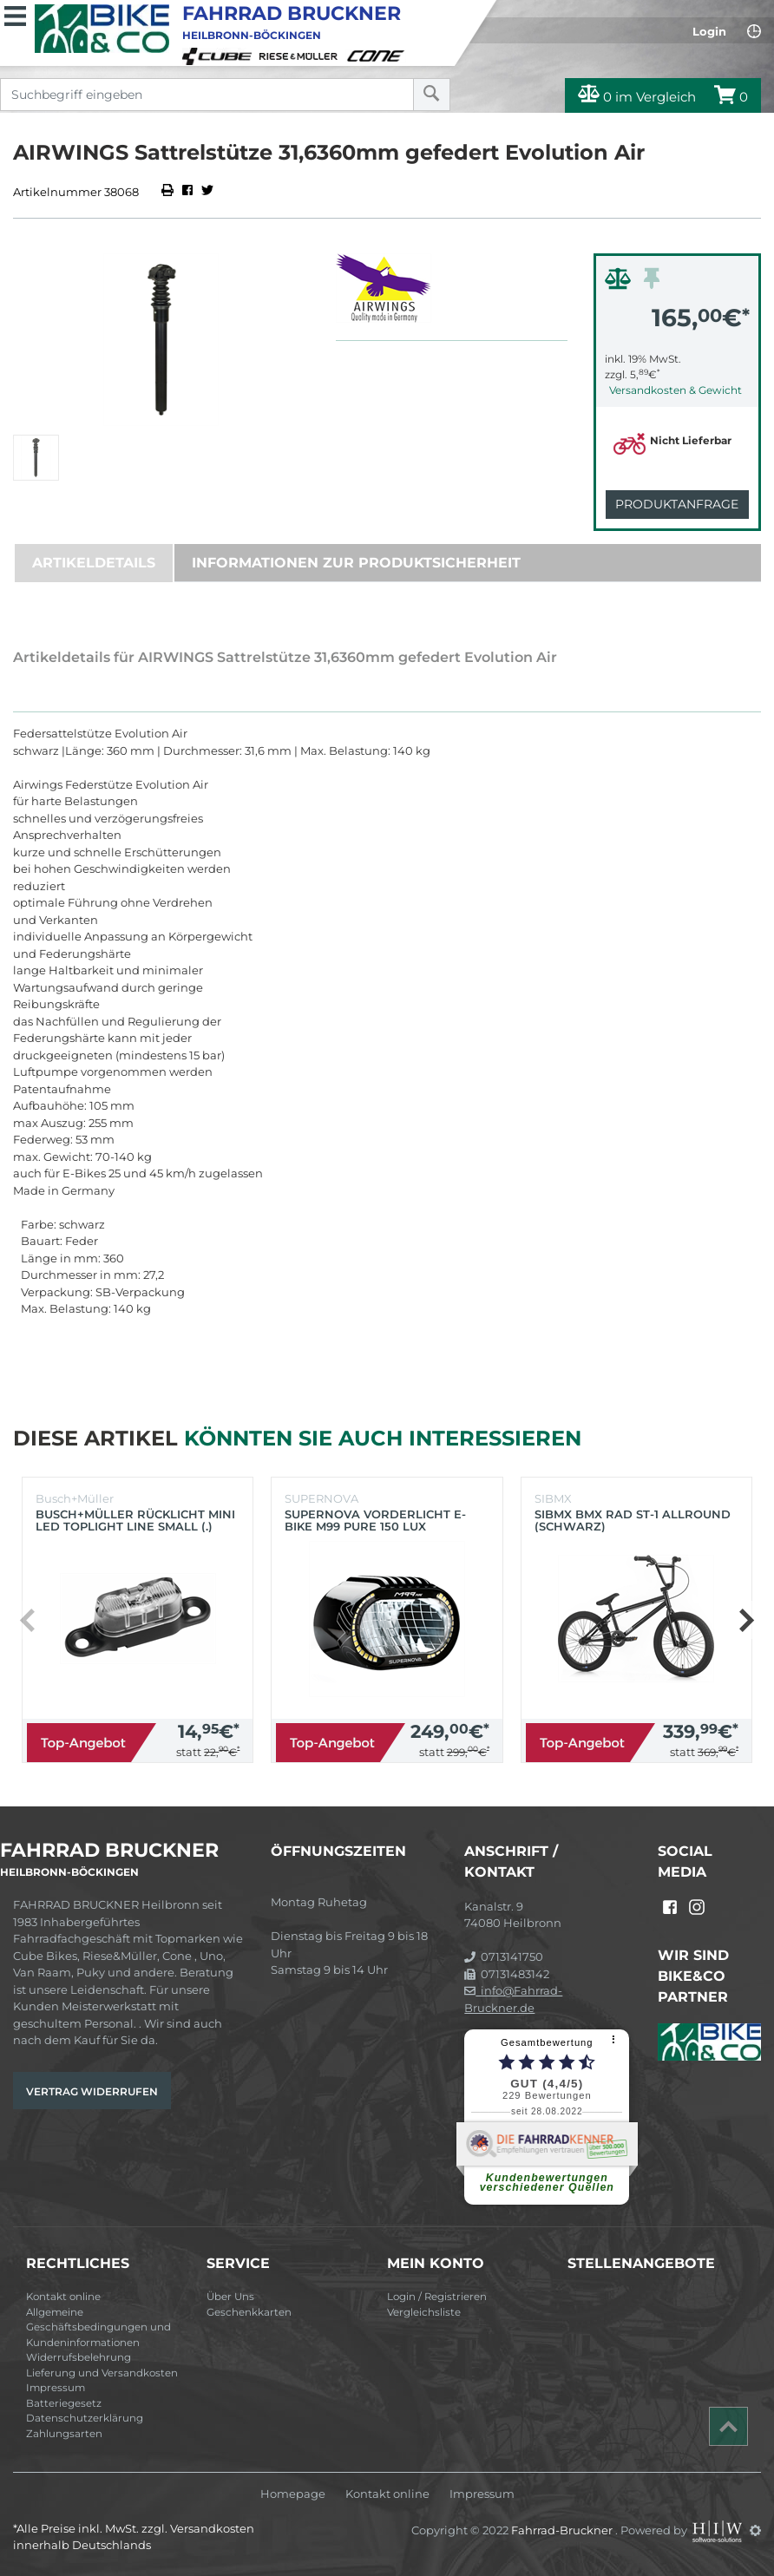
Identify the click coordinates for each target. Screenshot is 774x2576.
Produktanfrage (676, 504)
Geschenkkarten (249, 2312)
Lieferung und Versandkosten (102, 2373)
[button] (746, 1620)
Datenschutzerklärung (84, 2418)
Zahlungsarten (64, 2434)
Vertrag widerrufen (92, 2091)
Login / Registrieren (437, 2297)
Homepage (292, 2494)
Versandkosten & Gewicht (675, 390)
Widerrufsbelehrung (78, 2357)
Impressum (55, 2388)
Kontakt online (63, 2297)
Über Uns (230, 2297)
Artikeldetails (93, 562)
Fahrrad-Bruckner (563, 2530)
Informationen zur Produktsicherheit (356, 562)
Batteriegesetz (64, 2403)
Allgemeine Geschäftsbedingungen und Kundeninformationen (98, 2327)
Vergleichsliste (424, 2312)
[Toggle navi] (15, 14)
